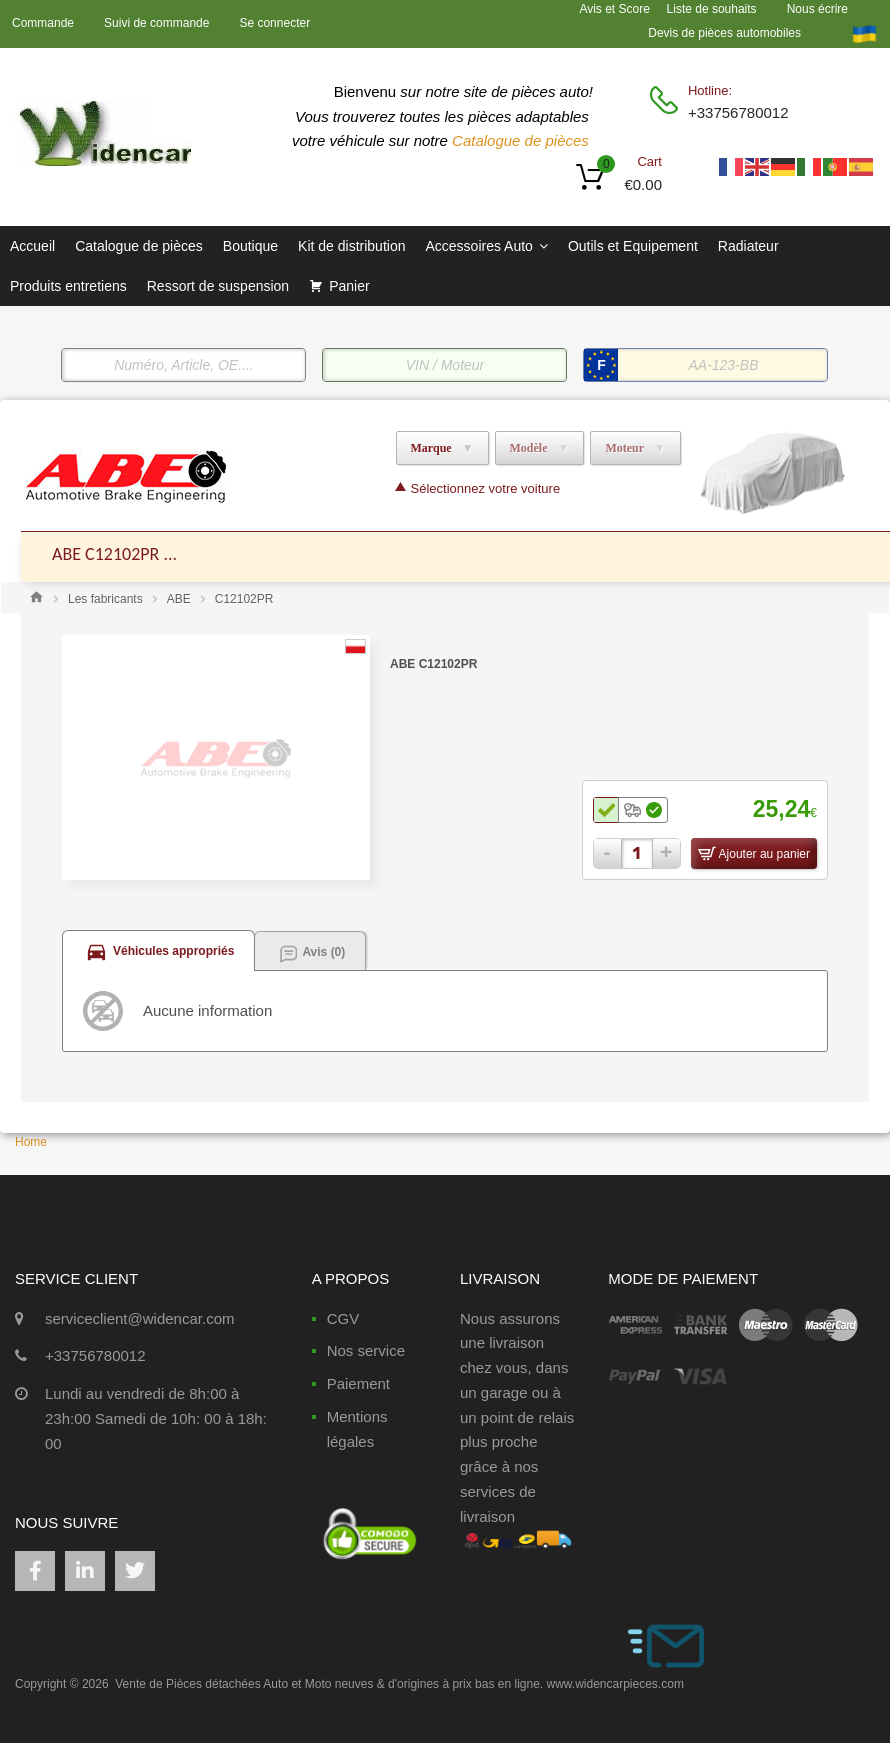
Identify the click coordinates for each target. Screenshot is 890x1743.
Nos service (366, 1350)
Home (31, 1142)
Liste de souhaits (712, 9)
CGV (343, 1318)
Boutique (250, 246)
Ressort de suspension (218, 286)
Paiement (358, 1383)
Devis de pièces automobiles (724, 33)
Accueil (32, 246)
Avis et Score (616, 9)
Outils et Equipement (633, 246)
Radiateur (748, 246)
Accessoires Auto (486, 246)
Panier (349, 286)
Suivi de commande (156, 23)
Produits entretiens (68, 286)
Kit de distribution (351, 246)
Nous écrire (817, 9)
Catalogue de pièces (522, 140)
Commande (43, 23)
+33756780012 (737, 112)
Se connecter (274, 23)
